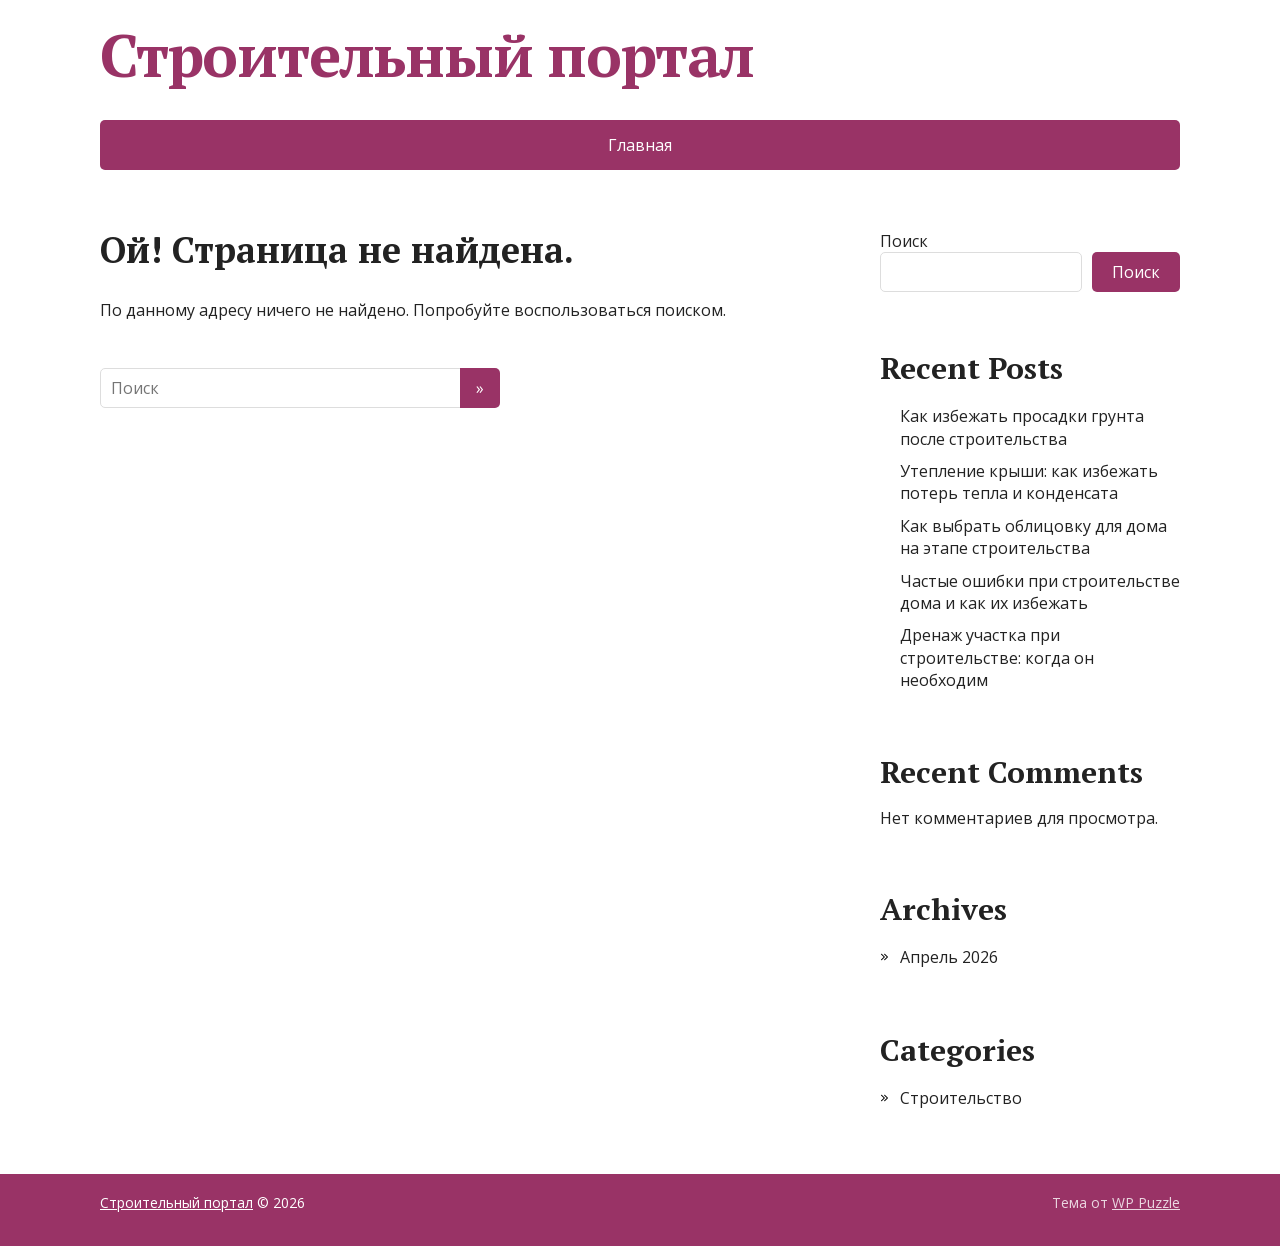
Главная (640, 145)
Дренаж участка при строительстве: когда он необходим (997, 657)
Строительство (961, 1098)
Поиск (904, 241)
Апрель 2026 (949, 957)
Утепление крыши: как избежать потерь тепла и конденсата (1029, 482)
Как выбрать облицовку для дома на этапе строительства (1033, 537)
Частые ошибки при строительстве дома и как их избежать (1040, 592)
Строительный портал (427, 55)
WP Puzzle (1146, 1202)
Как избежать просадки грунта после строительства (1022, 427)
